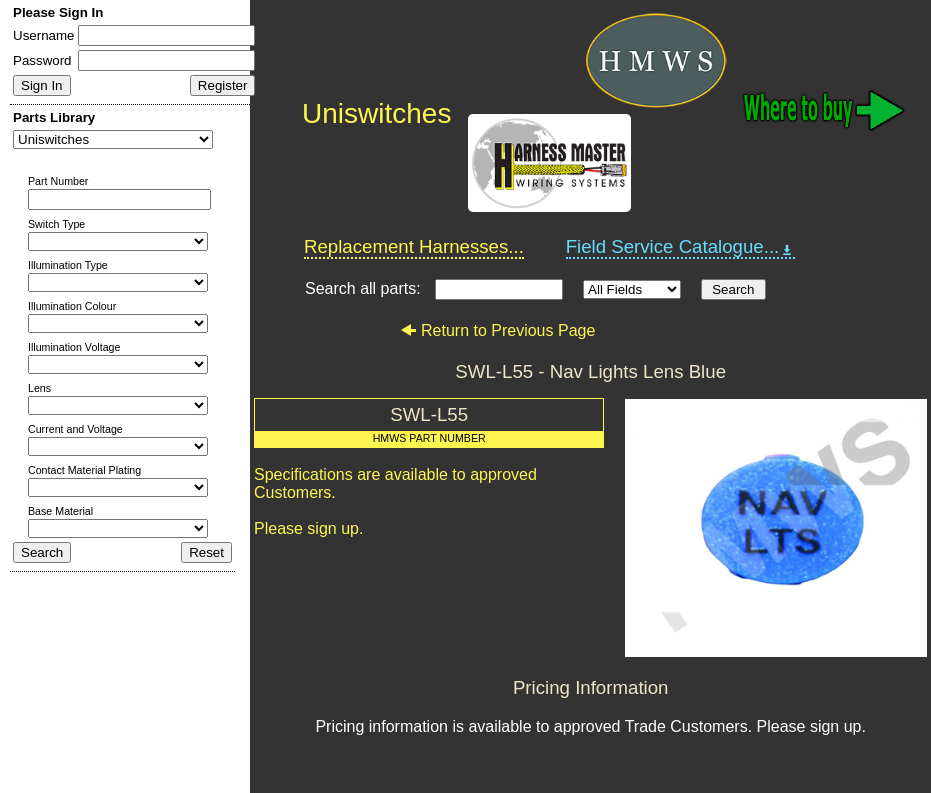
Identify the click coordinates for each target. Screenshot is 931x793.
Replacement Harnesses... (414, 246)
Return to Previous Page (497, 330)
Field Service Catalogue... (681, 247)
